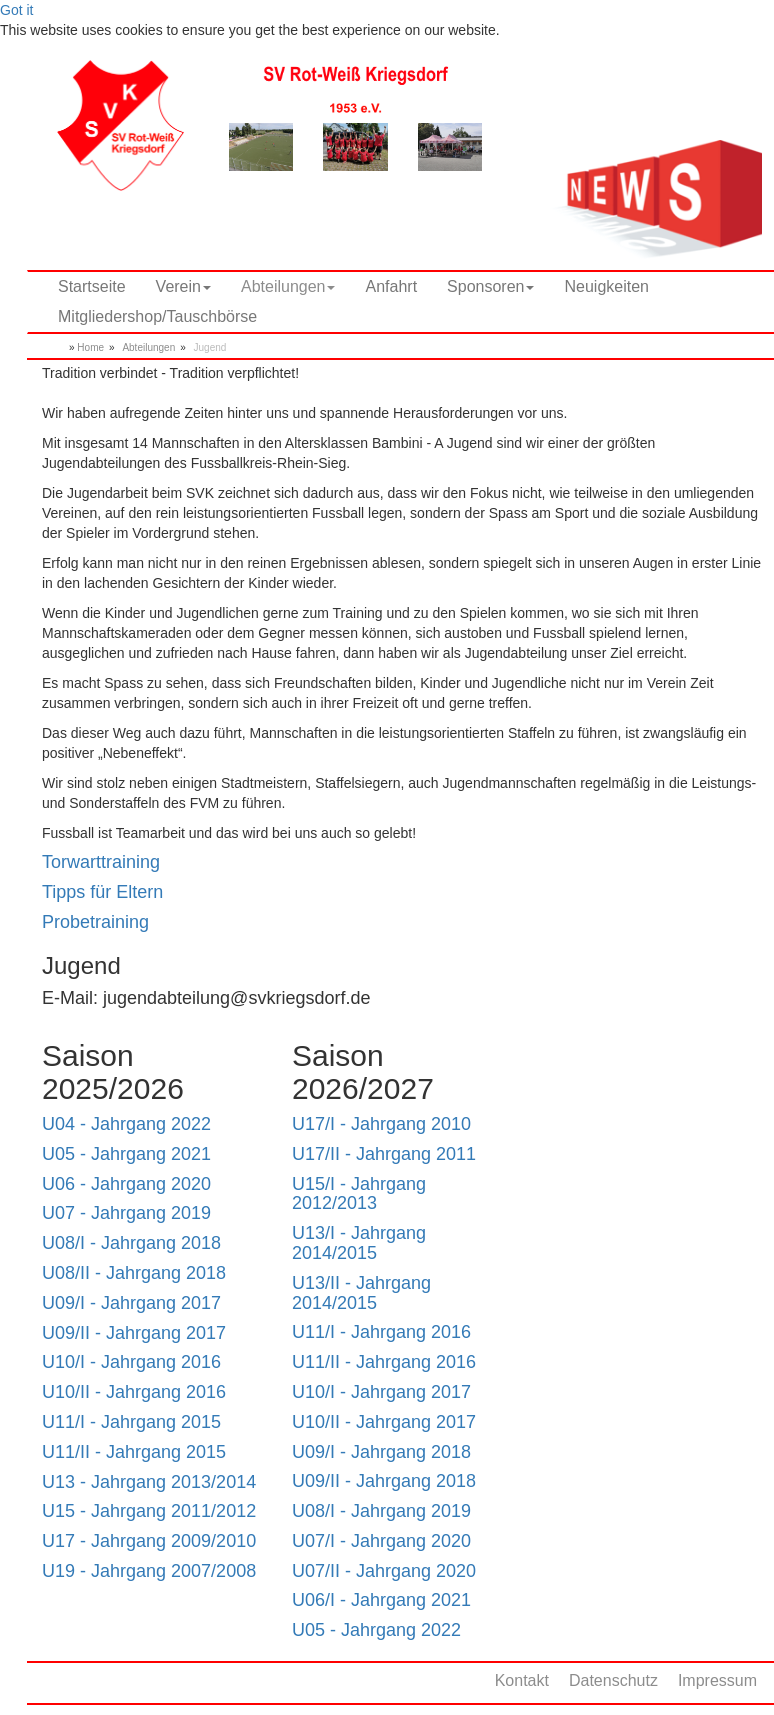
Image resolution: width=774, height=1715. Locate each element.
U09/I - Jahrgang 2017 (131, 1303)
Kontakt (522, 1680)
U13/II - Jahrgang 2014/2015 (361, 1293)
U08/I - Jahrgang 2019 (381, 1511)
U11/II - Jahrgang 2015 (134, 1452)
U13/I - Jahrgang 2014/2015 (359, 1243)
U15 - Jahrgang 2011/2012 (149, 1511)
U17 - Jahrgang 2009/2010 (149, 1541)
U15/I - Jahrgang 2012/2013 (359, 1194)
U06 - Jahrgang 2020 (126, 1184)
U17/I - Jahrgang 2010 (381, 1124)
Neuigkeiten (606, 286)
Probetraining (95, 922)
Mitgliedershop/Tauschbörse (157, 316)
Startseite (92, 286)
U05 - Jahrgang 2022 (376, 1630)
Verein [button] (183, 286)
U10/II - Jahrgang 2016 (134, 1392)
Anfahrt (391, 286)
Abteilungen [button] (288, 286)
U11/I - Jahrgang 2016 (381, 1332)
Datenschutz (613, 1680)
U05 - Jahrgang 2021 (126, 1154)
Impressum (717, 1680)
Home (90, 347)
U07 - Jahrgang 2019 (126, 1213)
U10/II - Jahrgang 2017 (384, 1422)
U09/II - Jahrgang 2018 (384, 1481)
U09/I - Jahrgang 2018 (381, 1452)
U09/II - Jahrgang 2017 (134, 1333)
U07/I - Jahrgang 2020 (381, 1541)
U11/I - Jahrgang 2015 (131, 1422)
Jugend (210, 347)
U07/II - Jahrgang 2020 (384, 1571)
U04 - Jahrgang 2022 (126, 1124)
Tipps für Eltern (102, 892)
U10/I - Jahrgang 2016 (131, 1362)
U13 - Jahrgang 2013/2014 (149, 1482)
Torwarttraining (101, 862)
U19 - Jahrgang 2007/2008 (149, 1571)
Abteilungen (148, 347)
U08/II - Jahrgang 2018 (134, 1273)
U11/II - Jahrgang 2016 (384, 1362)
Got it (16, 10)
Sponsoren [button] (490, 286)
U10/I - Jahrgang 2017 (381, 1392)
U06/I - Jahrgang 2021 (381, 1600)
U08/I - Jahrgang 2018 (131, 1243)
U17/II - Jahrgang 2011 (384, 1154)
